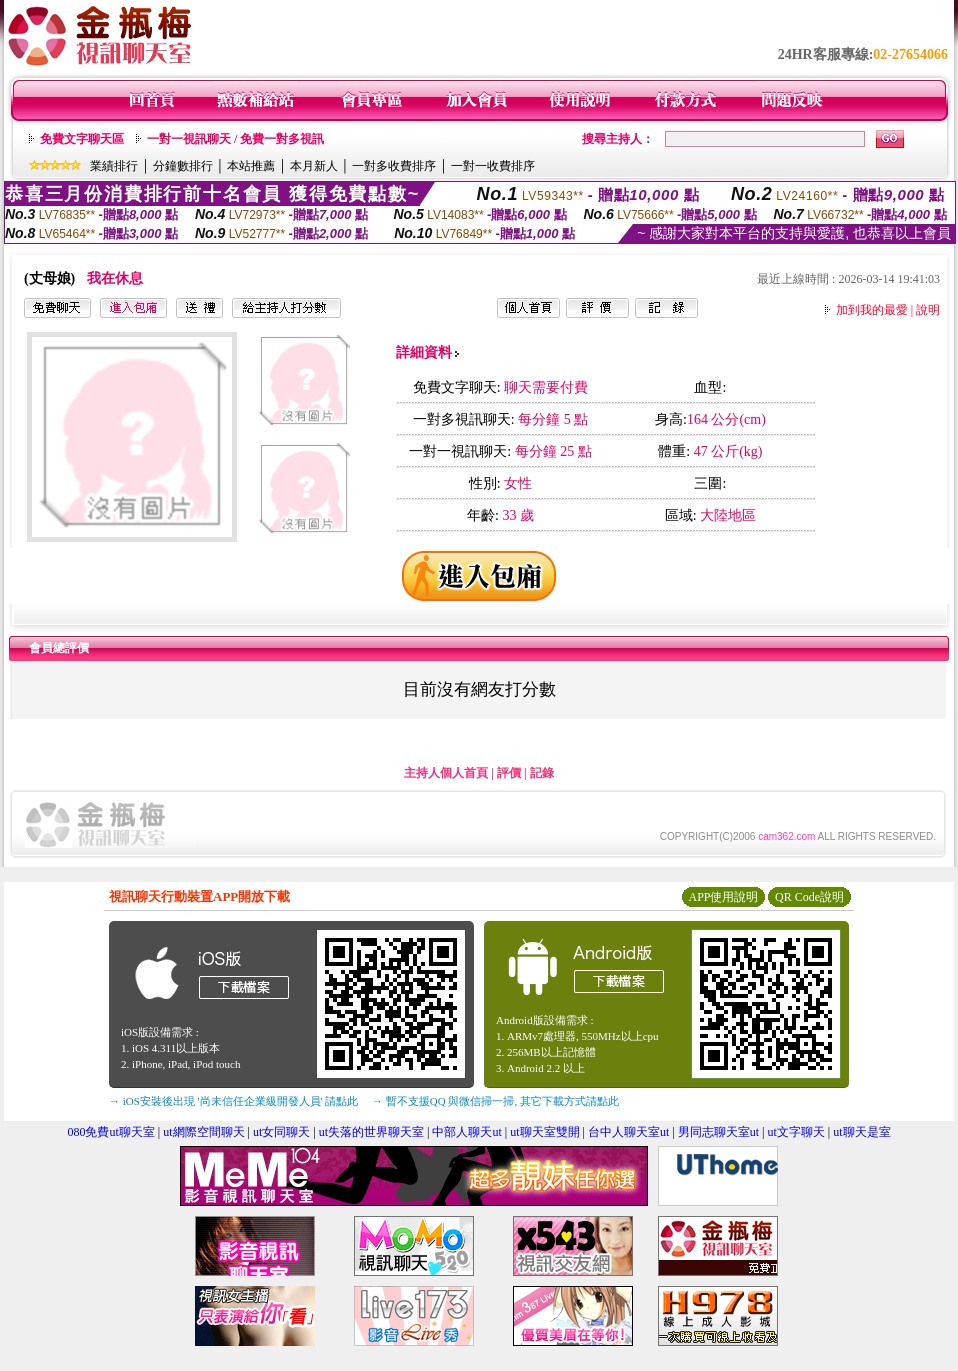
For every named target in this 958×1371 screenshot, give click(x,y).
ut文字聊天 (795, 1132)
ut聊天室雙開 (544, 1132)
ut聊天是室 (861, 1132)
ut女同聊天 (281, 1132)
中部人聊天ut (466, 1132)
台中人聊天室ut (628, 1132)
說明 (928, 310)
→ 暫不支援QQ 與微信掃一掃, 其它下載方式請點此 (495, 1101)
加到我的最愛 (872, 310)
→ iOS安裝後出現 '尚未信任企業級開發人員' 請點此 (233, 1101)
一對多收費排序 (394, 166)
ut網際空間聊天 (203, 1132)
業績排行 (114, 166)
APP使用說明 (723, 897)
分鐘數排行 (183, 166)
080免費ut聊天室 (110, 1132)
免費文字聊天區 (82, 139)
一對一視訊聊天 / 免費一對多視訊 (235, 139)
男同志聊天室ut (718, 1132)
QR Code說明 (809, 897)
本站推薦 (251, 166)
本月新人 (314, 166)
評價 (509, 773)
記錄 (542, 773)
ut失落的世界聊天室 (371, 1132)
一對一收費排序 (493, 166)
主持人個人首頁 (446, 773)
